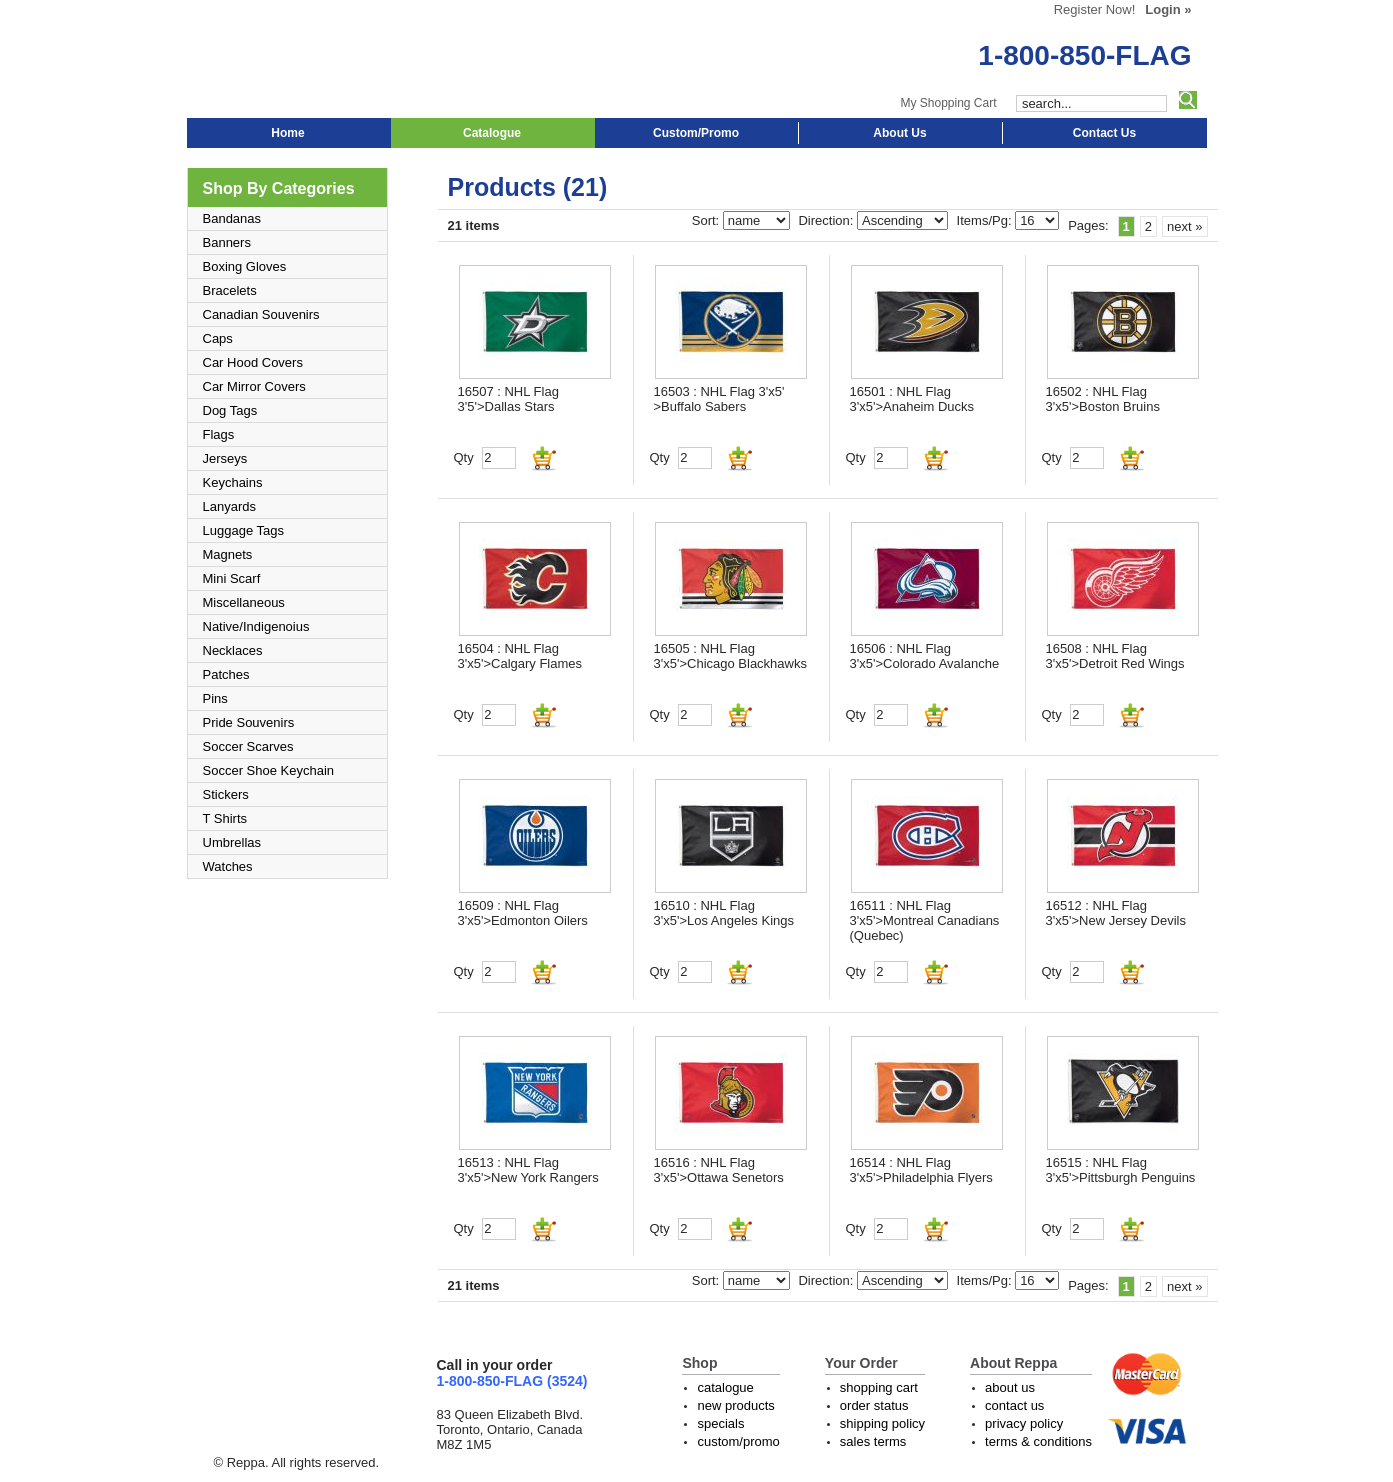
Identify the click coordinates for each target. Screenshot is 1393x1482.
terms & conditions (1038, 1441)
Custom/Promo (696, 133)
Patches (226, 674)
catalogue (725, 1387)
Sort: (707, 220)
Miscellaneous (244, 602)
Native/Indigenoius (256, 626)
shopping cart (879, 1387)
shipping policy (882, 1423)
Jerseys (225, 458)
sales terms (873, 1441)
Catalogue (492, 133)
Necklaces (233, 650)
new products (735, 1405)
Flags (219, 434)
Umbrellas (232, 842)
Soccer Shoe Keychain (269, 770)
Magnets (228, 554)
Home (287, 133)
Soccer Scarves (248, 746)
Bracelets (230, 290)
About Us (899, 133)
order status (874, 1405)
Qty (464, 457)
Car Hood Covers (253, 362)
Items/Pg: (986, 220)
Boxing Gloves (245, 266)
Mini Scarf (232, 578)
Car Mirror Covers (254, 386)
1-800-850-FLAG (1084, 55)
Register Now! (1095, 9)
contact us (1014, 1405)
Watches (228, 866)
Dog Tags (230, 410)
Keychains (233, 482)
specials (720, 1423)
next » (1184, 226)
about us (1010, 1387)
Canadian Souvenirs (261, 314)
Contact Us (1104, 133)
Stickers (226, 794)
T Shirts (225, 818)
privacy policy (1024, 1423)
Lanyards (229, 506)
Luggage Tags (243, 530)
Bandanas (232, 218)
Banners (227, 242)
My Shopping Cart (948, 103)
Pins (215, 698)
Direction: (827, 220)
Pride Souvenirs (249, 722)
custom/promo (738, 1441)
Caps (218, 338)
